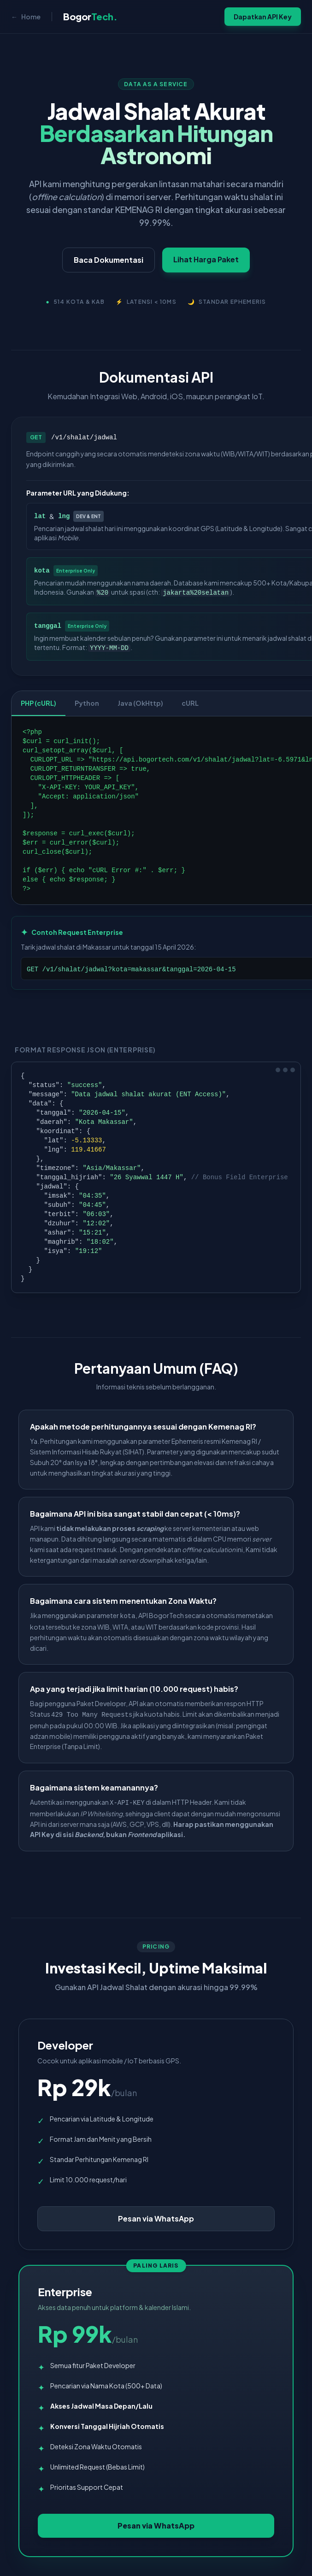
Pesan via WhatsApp (156, 2218)
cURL (190, 703)
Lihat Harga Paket (207, 259)
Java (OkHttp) (140, 703)
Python (87, 703)
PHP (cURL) (38, 703)
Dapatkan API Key (263, 16)
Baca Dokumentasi (108, 260)
